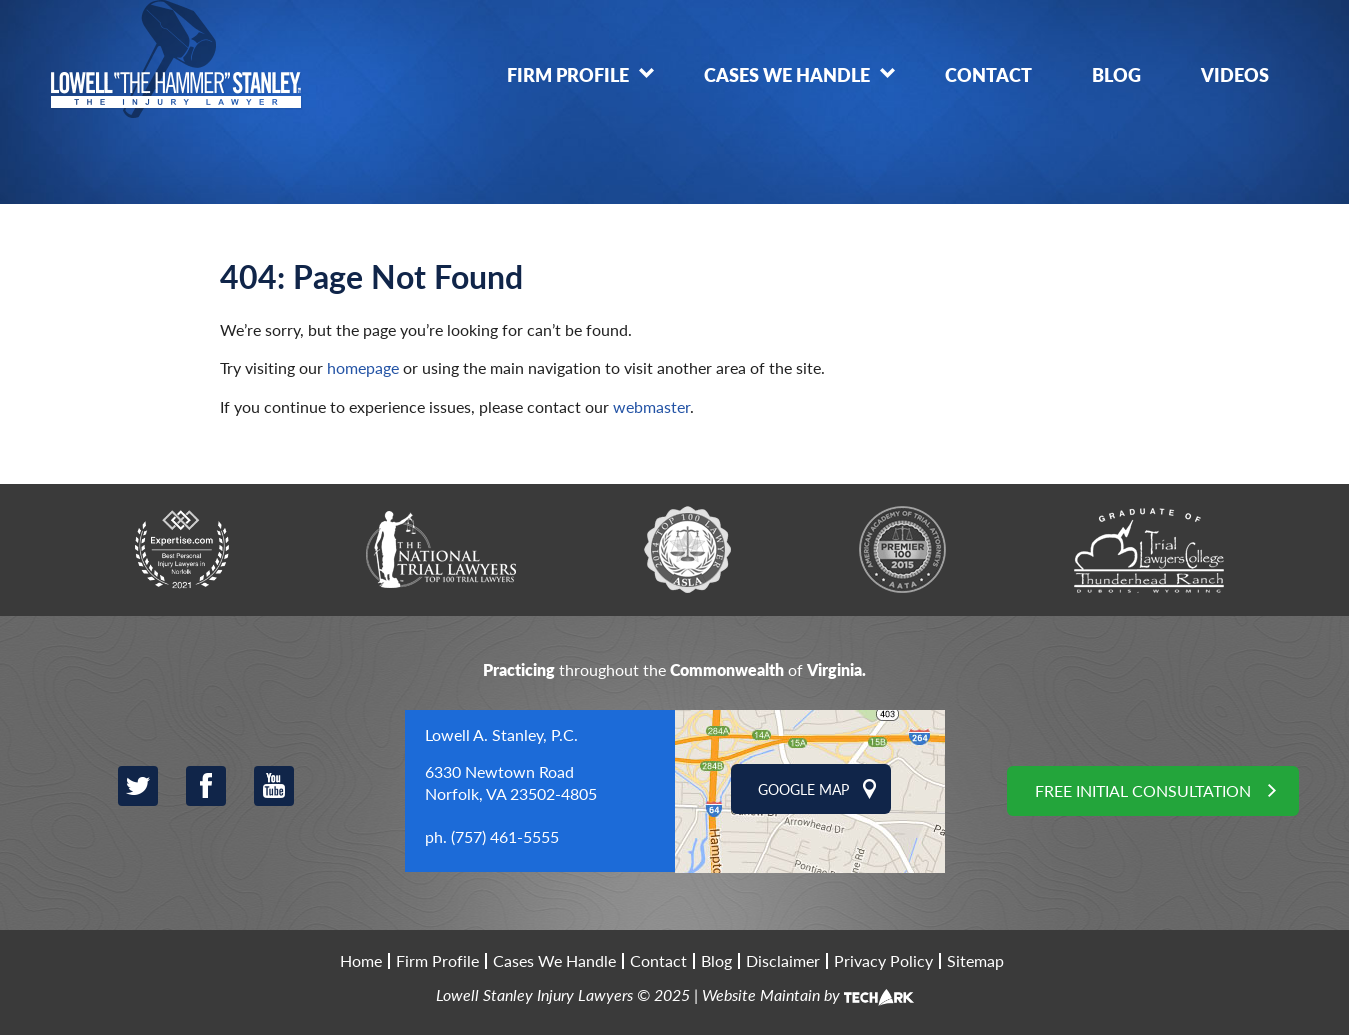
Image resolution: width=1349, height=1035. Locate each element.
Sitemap (975, 961)
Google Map (803, 789)
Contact (988, 74)
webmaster (651, 406)
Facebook (206, 786)
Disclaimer (783, 961)
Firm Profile (568, 74)
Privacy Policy (883, 961)
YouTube (274, 786)
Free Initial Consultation (1143, 790)
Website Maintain (761, 994)
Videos (1235, 74)
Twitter (138, 786)
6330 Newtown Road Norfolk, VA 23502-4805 (511, 782)
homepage (363, 367)
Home (361, 961)
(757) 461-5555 (505, 836)
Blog (1116, 74)
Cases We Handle (787, 74)
